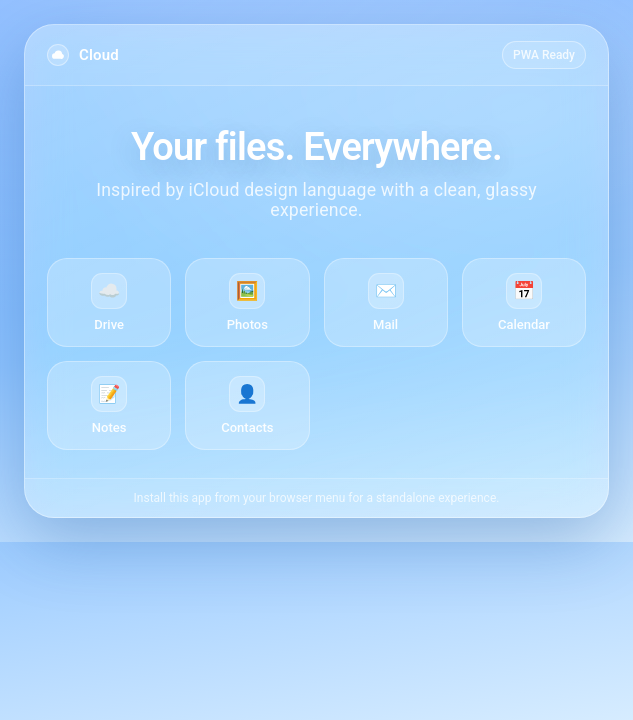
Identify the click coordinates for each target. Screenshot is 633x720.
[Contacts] (247, 405)
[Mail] (386, 302)
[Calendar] (524, 302)
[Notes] (109, 405)
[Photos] (247, 302)
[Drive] (109, 302)
